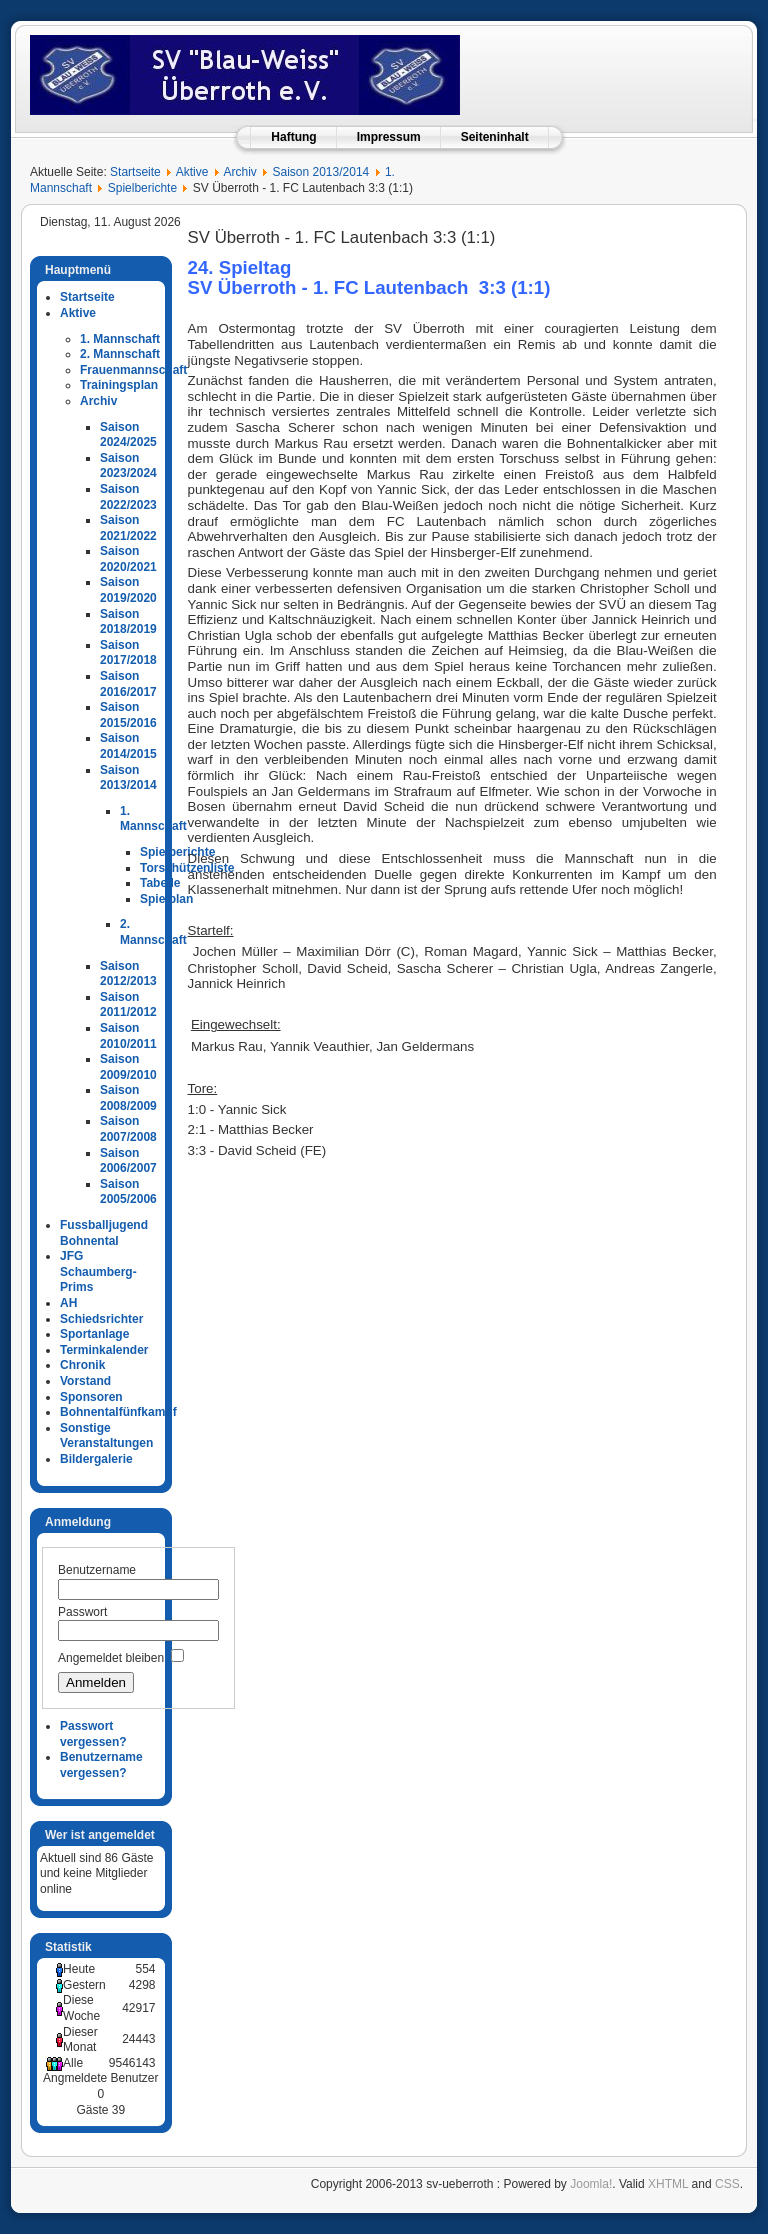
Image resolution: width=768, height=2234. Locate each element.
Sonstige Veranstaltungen (106, 1436)
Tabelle (160, 883)
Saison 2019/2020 (128, 590)
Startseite (135, 172)
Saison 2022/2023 (128, 497)
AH (68, 1303)
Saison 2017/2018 (128, 653)
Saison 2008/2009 (128, 1098)
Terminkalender (104, 1350)
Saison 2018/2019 (128, 622)
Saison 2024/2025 (128, 435)
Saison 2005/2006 (128, 1192)
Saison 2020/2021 (128, 559)
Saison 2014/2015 (128, 746)
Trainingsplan (119, 385)
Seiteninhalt (495, 137)
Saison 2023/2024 (128, 466)
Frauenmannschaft (133, 370)
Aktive (192, 172)
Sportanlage (94, 1334)
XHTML (668, 2184)
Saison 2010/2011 (128, 1036)
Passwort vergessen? (93, 1734)
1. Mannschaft (120, 339)
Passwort (82, 1612)
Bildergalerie (96, 1459)
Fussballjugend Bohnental (104, 1233)
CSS (727, 2184)
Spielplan (166, 899)
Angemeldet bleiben (111, 1658)
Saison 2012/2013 (128, 974)
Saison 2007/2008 (128, 1129)
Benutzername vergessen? (101, 1765)
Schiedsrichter (101, 1319)
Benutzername (97, 1570)
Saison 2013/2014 (321, 172)
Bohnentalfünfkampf (118, 1412)
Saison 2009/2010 (128, 1067)
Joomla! (591, 2184)
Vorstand (85, 1381)
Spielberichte (142, 188)
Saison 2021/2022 (128, 528)
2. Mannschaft (120, 354)
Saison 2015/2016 (128, 715)
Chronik (82, 1365)
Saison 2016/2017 (128, 684)
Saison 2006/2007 (128, 1161)
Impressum (389, 137)
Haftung (293, 137)
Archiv (239, 172)
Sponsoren (91, 1397)
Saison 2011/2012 (128, 1005)
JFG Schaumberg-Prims (98, 1271)
